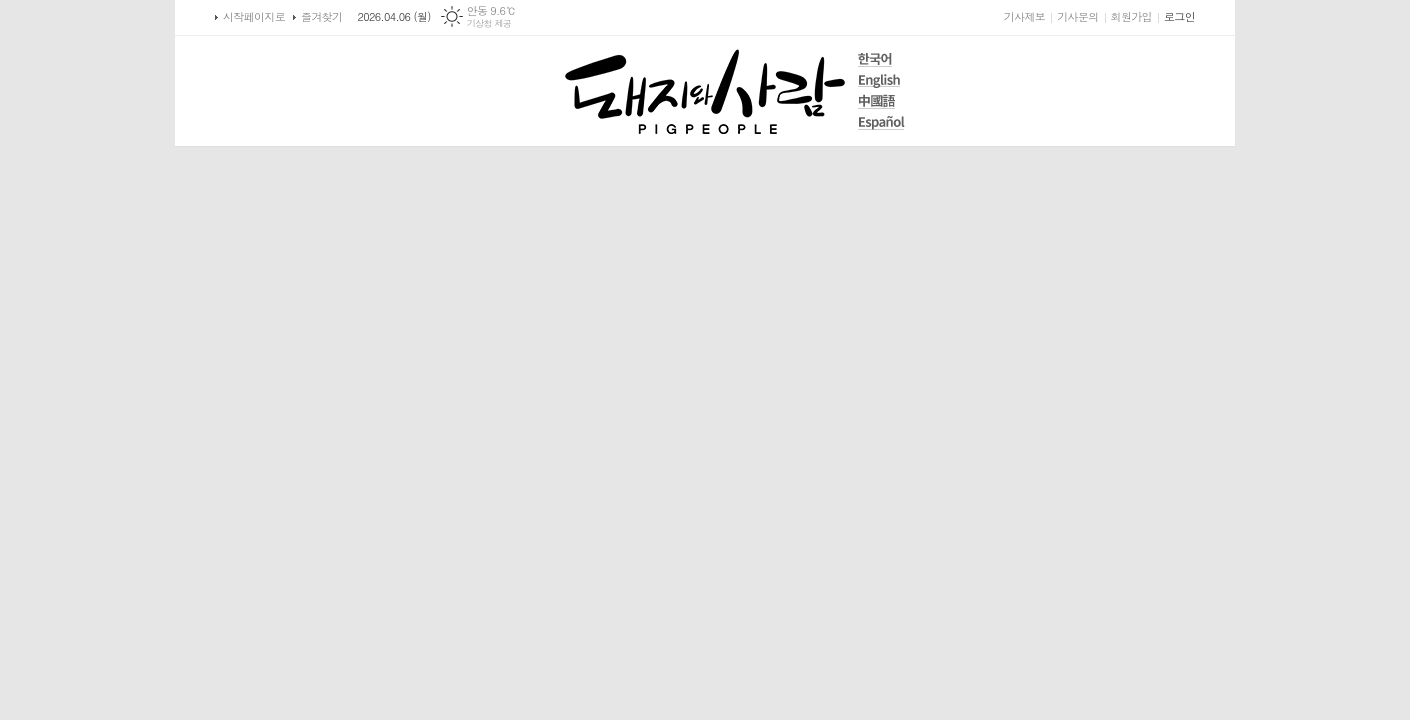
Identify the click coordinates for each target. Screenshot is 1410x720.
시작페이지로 (254, 16)
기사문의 (1077, 16)
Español (881, 122)
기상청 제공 (489, 23)
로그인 (1179, 16)
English (881, 80)
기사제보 (1024, 16)
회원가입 (1131, 16)
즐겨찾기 (321, 16)
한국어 (881, 59)
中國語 (881, 101)
